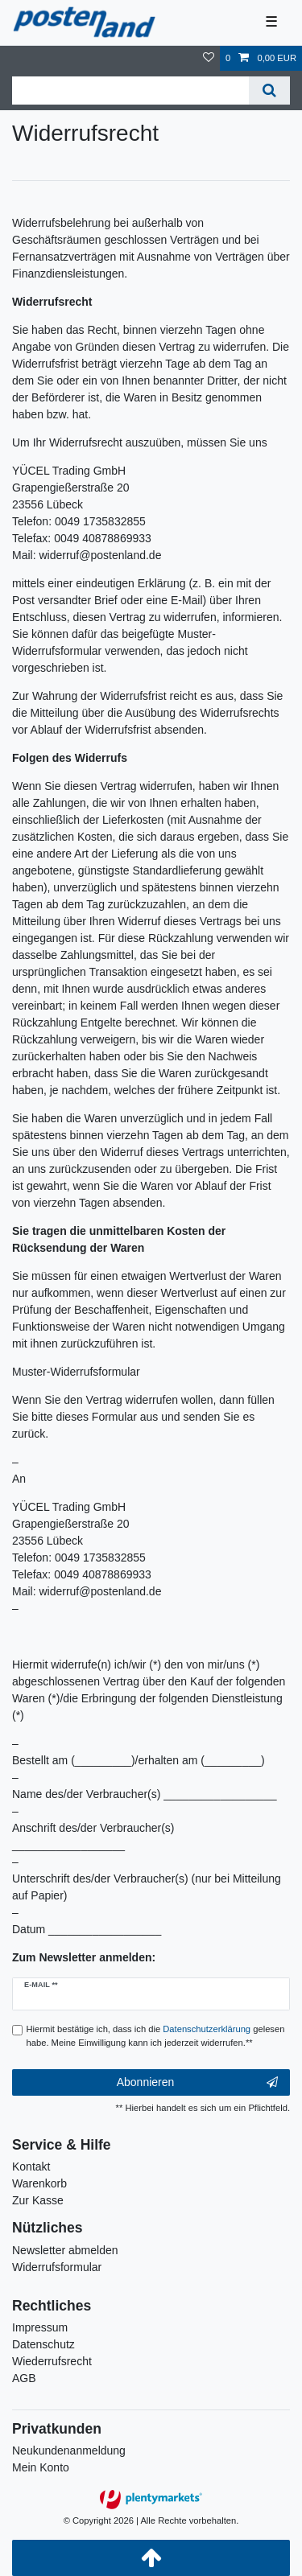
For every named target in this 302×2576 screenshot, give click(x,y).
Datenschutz (43, 2344)
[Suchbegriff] (130, 90)
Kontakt (31, 2166)
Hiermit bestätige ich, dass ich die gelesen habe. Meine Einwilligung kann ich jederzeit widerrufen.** (156, 2035)
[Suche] (269, 90)
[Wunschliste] (208, 58)
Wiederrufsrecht (52, 2361)
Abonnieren (197, 2083)
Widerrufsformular (56, 2267)
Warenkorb (39, 2183)
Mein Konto (40, 2467)
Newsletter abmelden (65, 2250)
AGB (24, 2378)
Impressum (40, 2327)
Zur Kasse (38, 2200)
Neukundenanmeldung (69, 2450)
